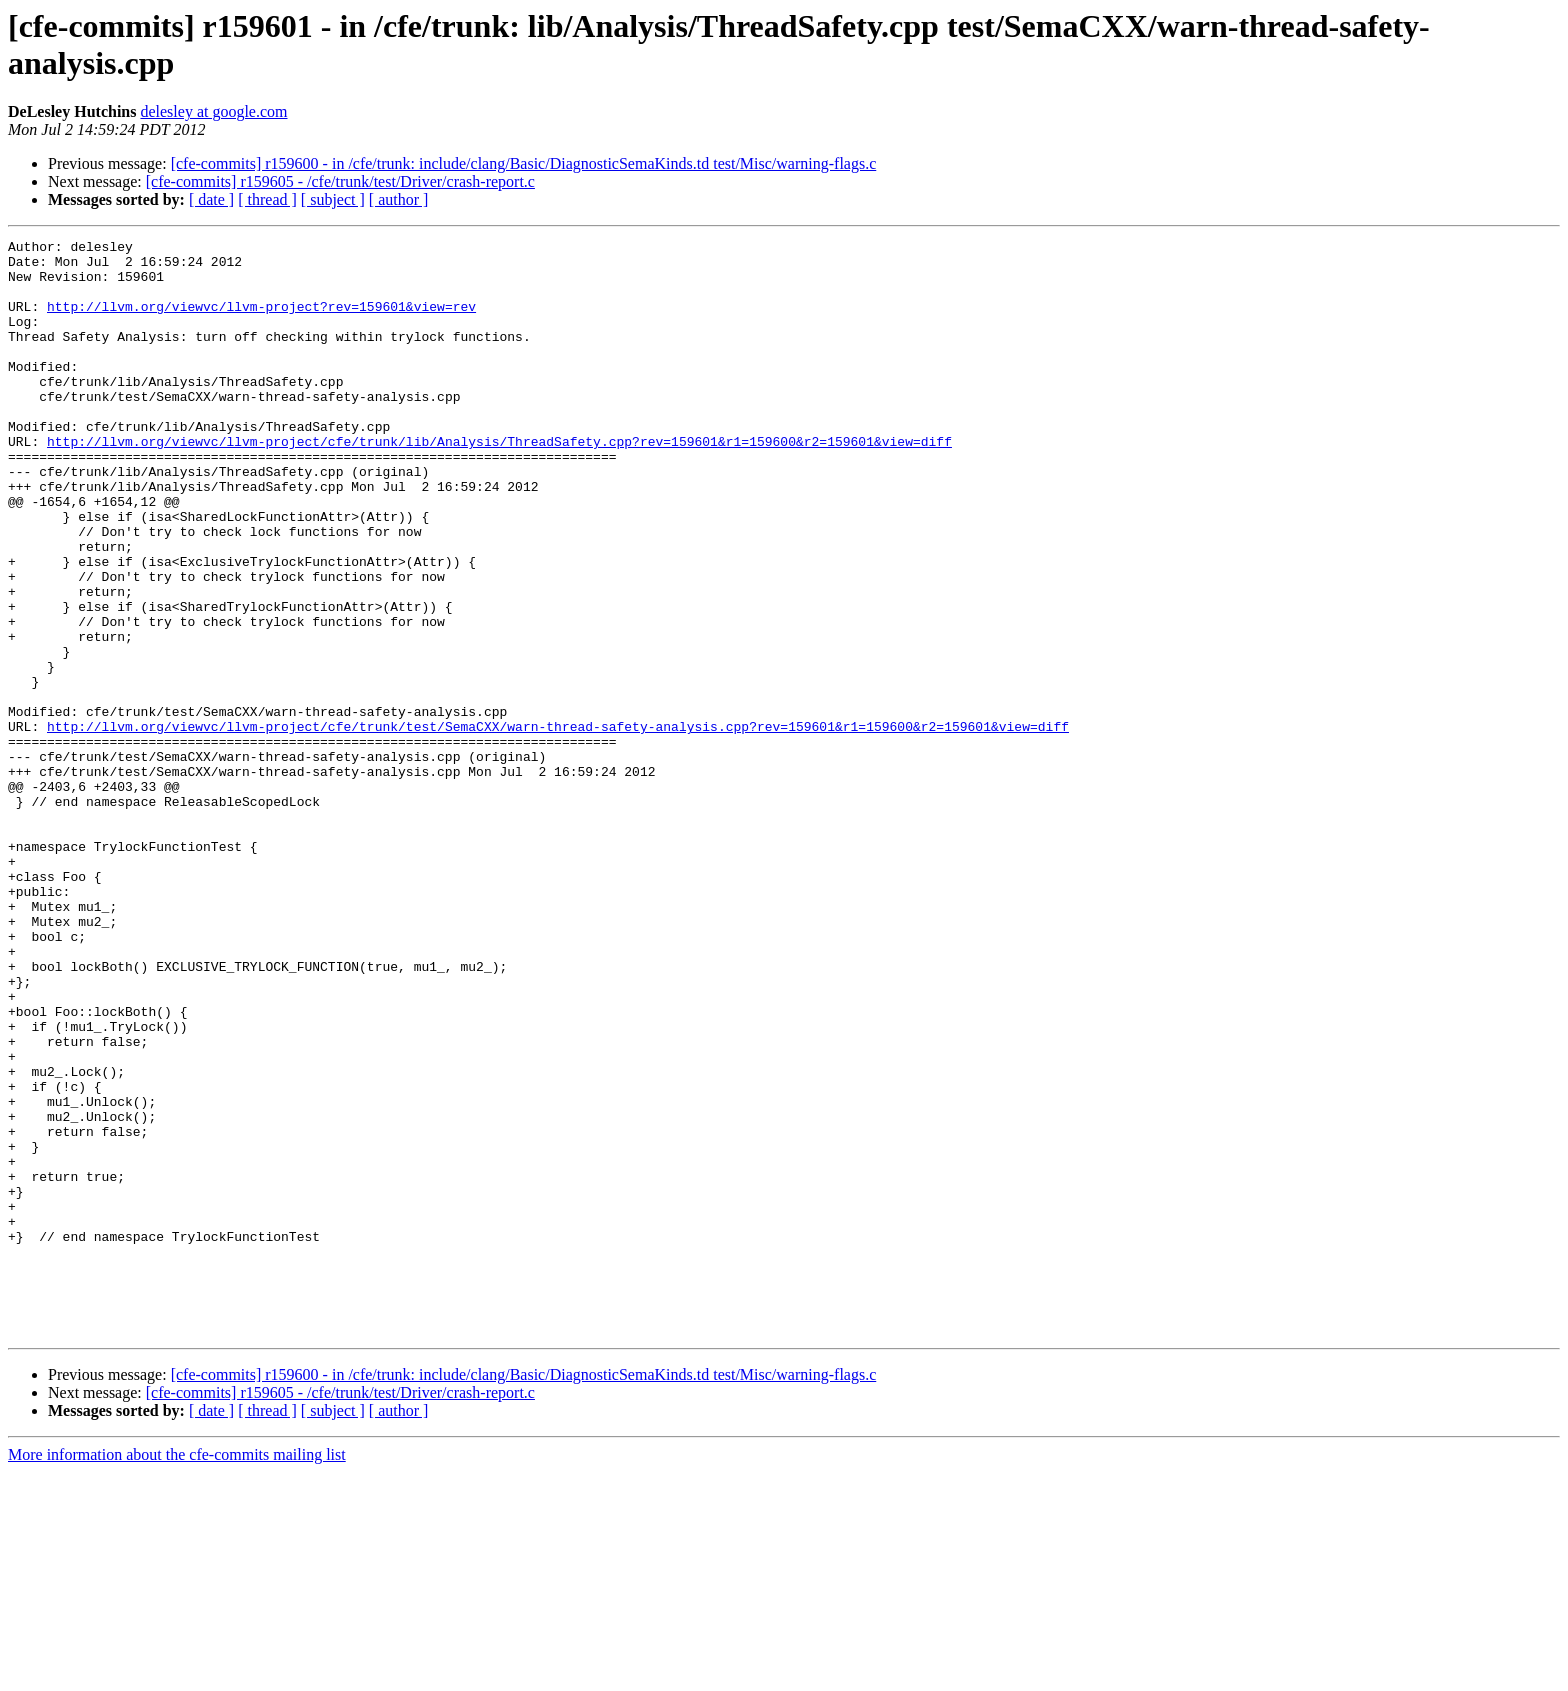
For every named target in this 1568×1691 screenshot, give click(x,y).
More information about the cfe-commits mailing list (177, 1673)
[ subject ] (333, 199)
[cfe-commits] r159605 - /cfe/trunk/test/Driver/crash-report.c (340, 181)
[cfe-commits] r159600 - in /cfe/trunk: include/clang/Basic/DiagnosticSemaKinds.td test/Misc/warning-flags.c (524, 163)
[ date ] (211, 199)
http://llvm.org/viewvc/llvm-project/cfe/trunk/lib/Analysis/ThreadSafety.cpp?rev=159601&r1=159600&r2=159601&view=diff (499, 483)
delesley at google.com (213, 111)
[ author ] (399, 199)
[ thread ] (267, 199)
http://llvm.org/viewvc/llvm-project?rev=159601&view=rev (261, 321)
